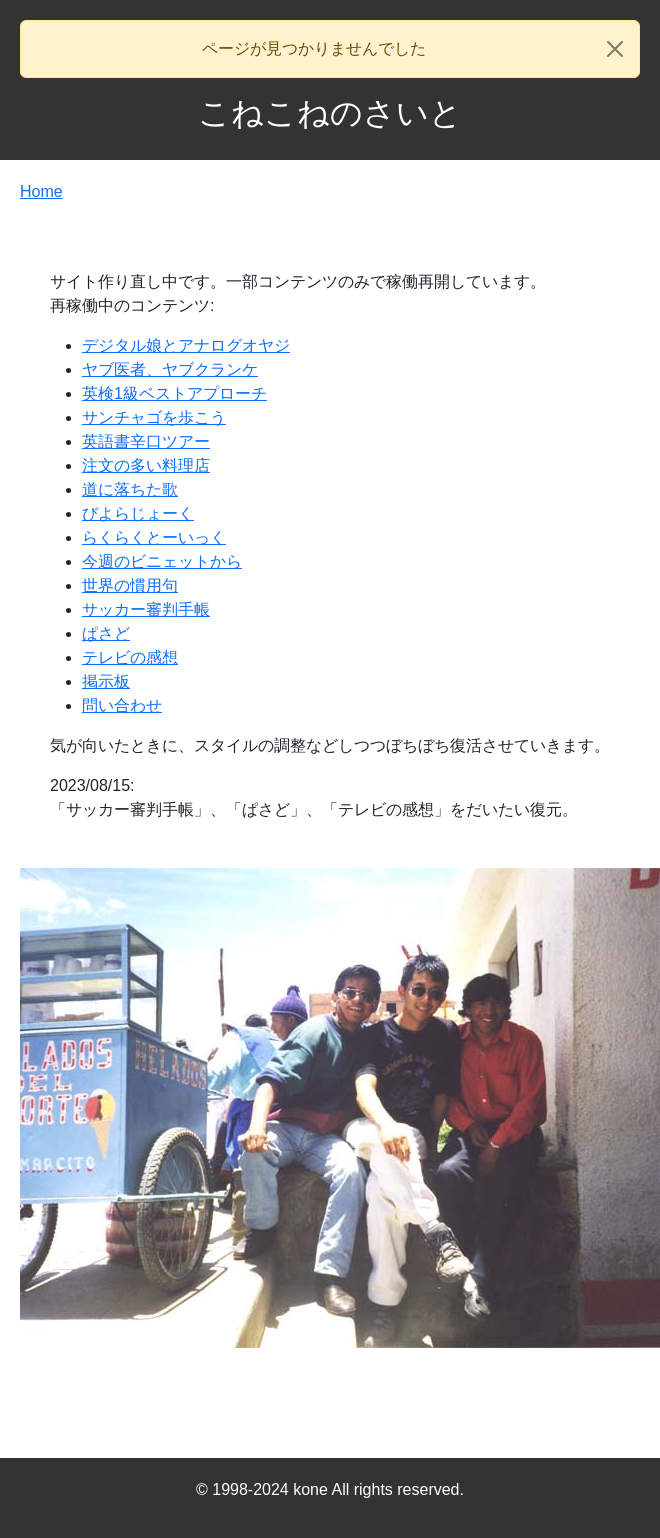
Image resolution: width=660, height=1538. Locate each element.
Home (41, 191)
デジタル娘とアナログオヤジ (186, 345)
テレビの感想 (130, 657)
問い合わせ (122, 705)
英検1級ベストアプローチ (174, 393)
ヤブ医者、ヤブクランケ (170, 369)
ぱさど (106, 633)
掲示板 (106, 681)
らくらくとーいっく (154, 537)
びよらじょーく (138, 513)
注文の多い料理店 (146, 465)
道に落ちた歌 (130, 489)
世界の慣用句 (130, 585)
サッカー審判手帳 (146, 609)
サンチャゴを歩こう (154, 417)
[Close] (615, 49)
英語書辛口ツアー (146, 441)
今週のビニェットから (162, 561)
